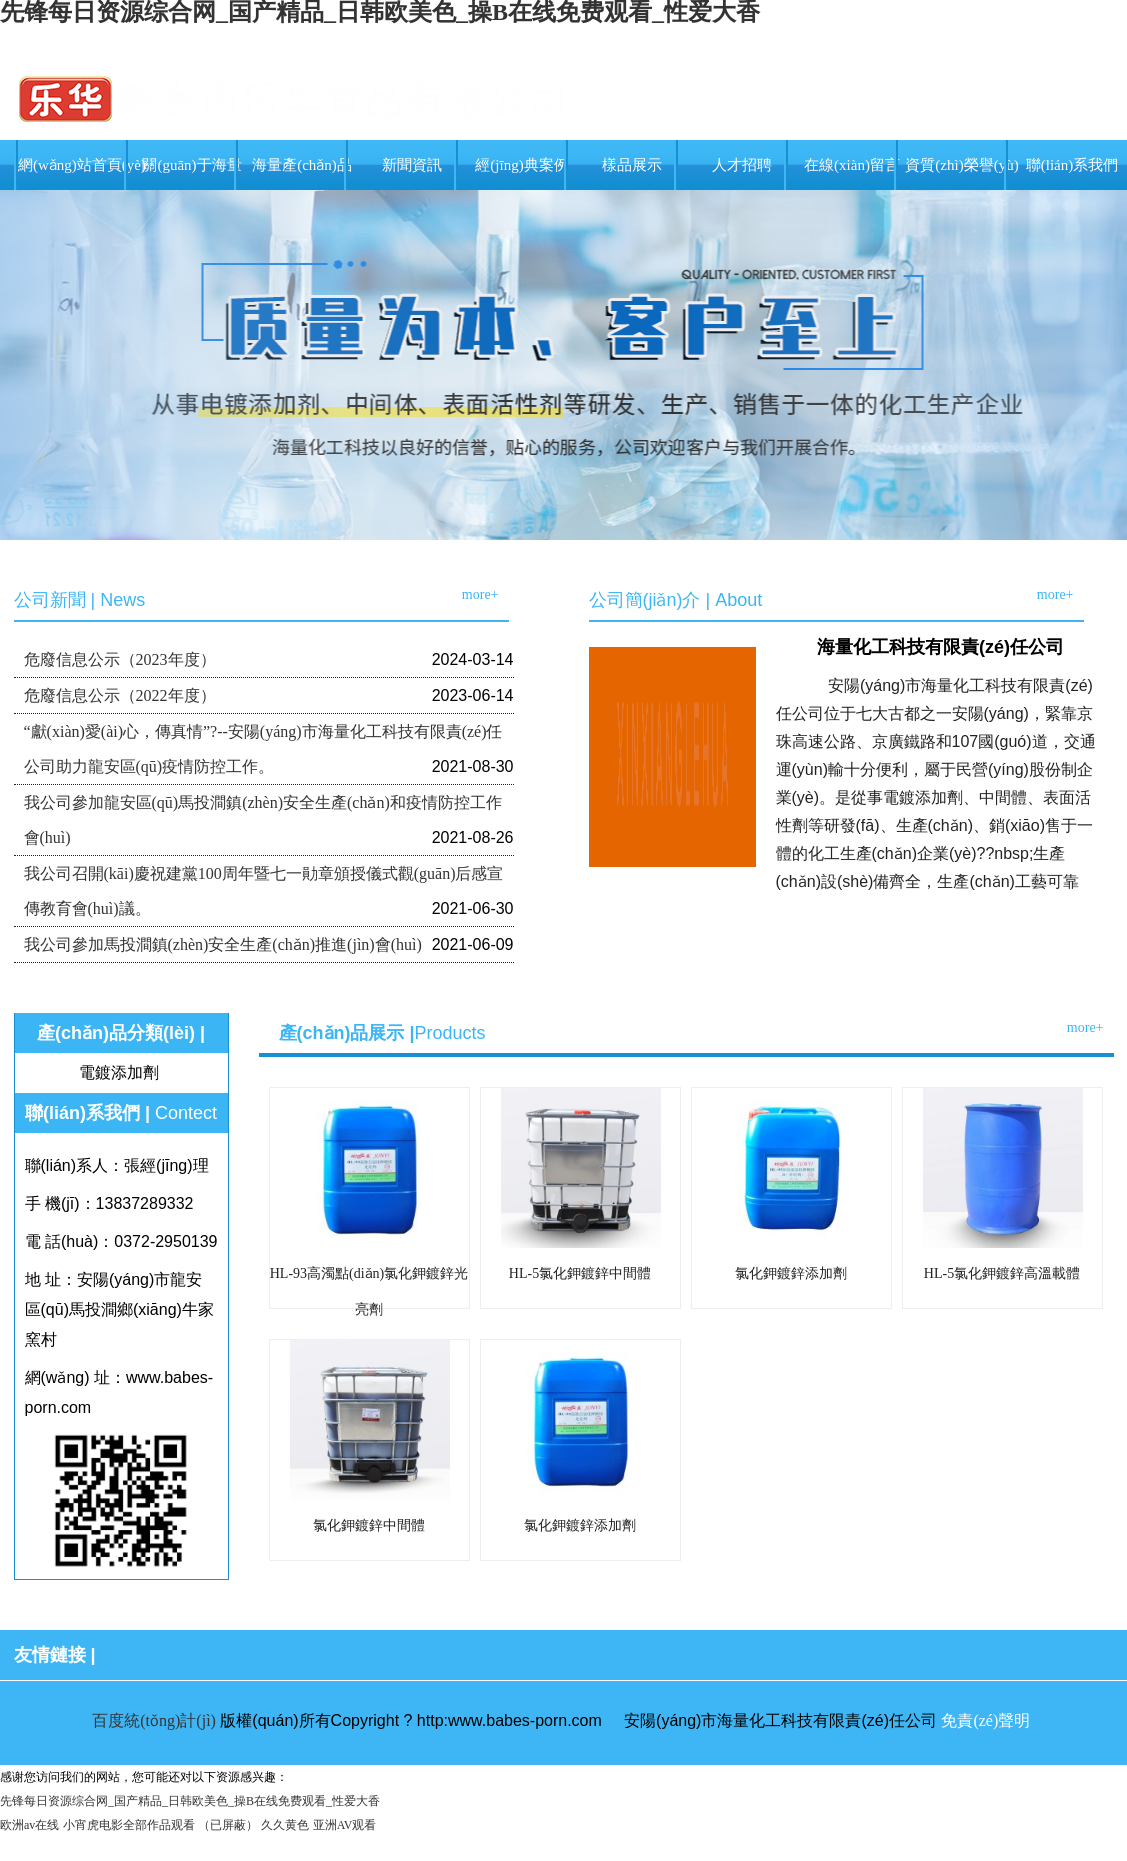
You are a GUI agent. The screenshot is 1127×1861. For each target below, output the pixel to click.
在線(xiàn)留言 (852, 165)
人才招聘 (742, 165)
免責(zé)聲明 (985, 1720)
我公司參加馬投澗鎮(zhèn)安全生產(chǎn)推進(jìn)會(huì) (223, 944)
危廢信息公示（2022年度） (120, 695)
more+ (480, 594)
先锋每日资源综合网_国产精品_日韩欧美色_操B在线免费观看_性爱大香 (190, 1801)
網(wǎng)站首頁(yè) (82, 165)
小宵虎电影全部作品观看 (129, 1825)
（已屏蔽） (228, 1825)
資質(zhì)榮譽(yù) (961, 165)
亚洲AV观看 (345, 1825)
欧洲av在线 (29, 1825)
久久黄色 (285, 1825)
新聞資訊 (412, 165)
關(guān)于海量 (191, 165)
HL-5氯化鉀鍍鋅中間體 (580, 1273)
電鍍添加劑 (119, 1072)
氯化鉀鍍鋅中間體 (369, 1525)
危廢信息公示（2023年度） (120, 659)
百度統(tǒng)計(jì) (154, 1720)
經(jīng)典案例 (521, 165)
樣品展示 (632, 165)
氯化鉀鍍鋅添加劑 (791, 1273)
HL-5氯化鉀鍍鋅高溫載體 (1002, 1273)
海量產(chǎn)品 (302, 165)
